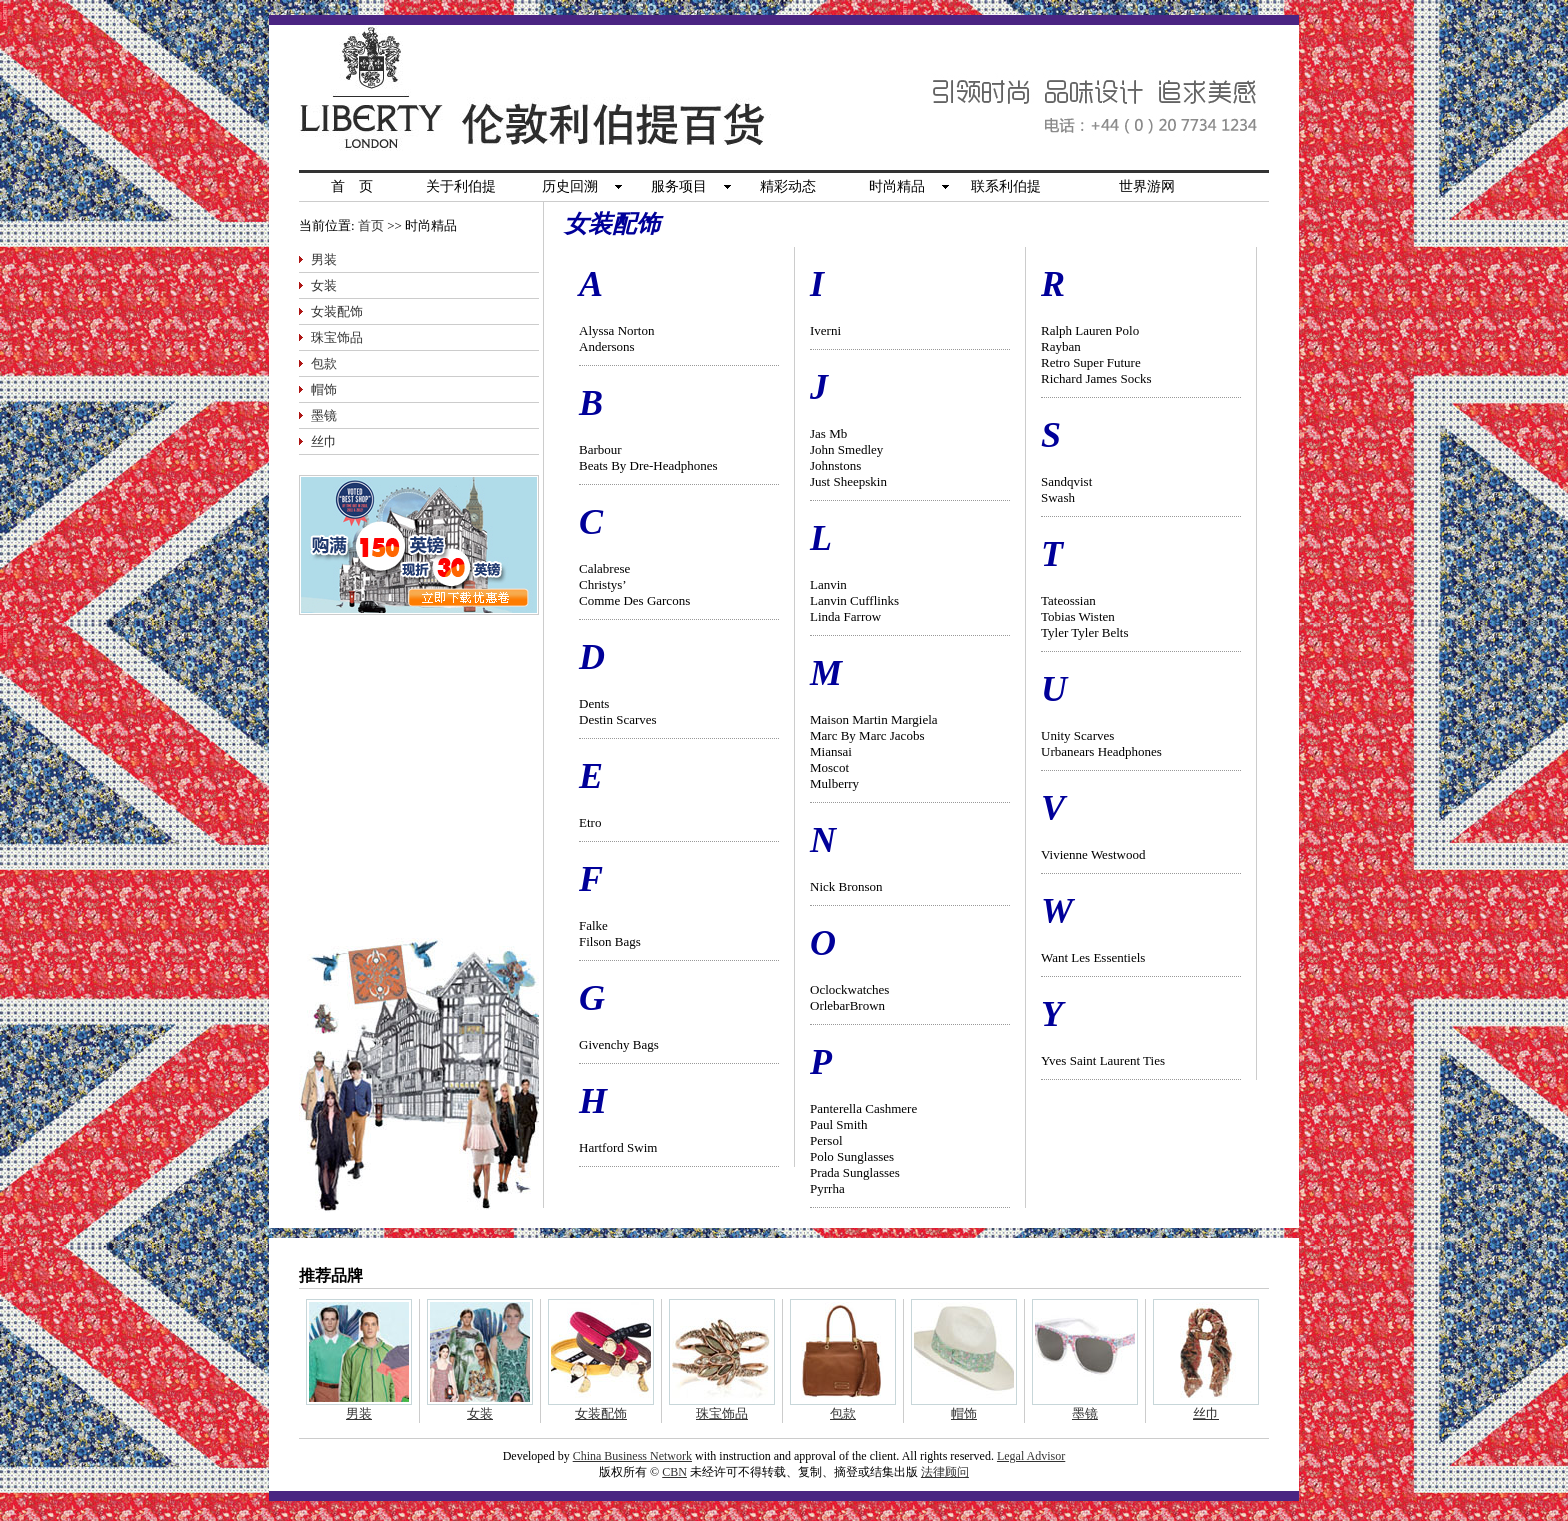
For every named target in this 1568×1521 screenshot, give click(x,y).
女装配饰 (337, 311)
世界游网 (1147, 186)
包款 (324, 363)
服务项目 (679, 186)
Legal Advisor (1031, 1456)
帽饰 (324, 389)
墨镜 (324, 415)
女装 (324, 285)
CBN (674, 1472)
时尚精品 (897, 186)
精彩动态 (788, 186)
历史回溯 (570, 186)
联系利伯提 (1006, 186)
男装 (324, 259)
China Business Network (632, 1456)
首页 (371, 225)
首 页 (352, 186)
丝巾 (324, 441)
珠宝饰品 (337, 337)
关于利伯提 (461, 186)
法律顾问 (945, 1472)
